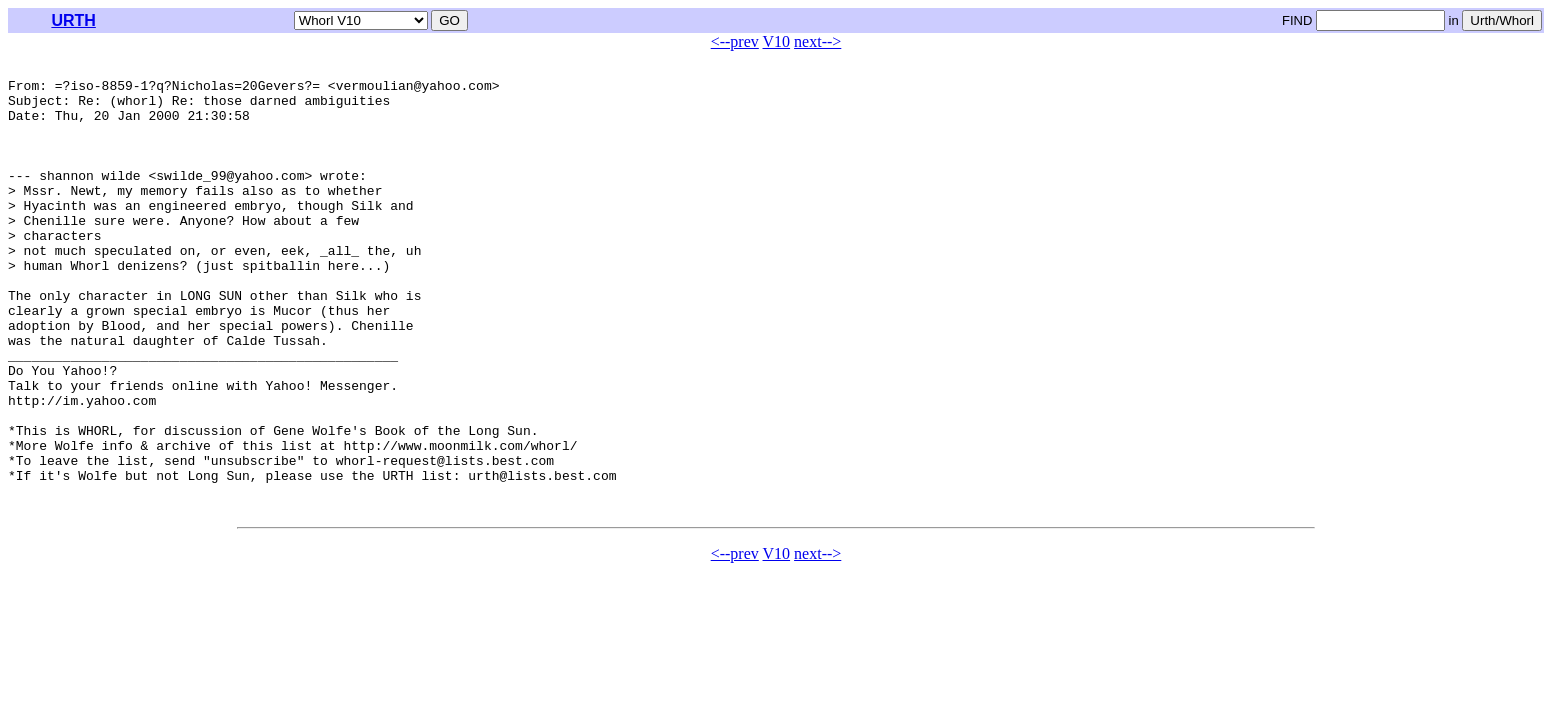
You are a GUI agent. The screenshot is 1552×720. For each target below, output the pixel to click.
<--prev (735, 41)
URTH (73, 20)
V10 (777, 41)
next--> (817, 41)
